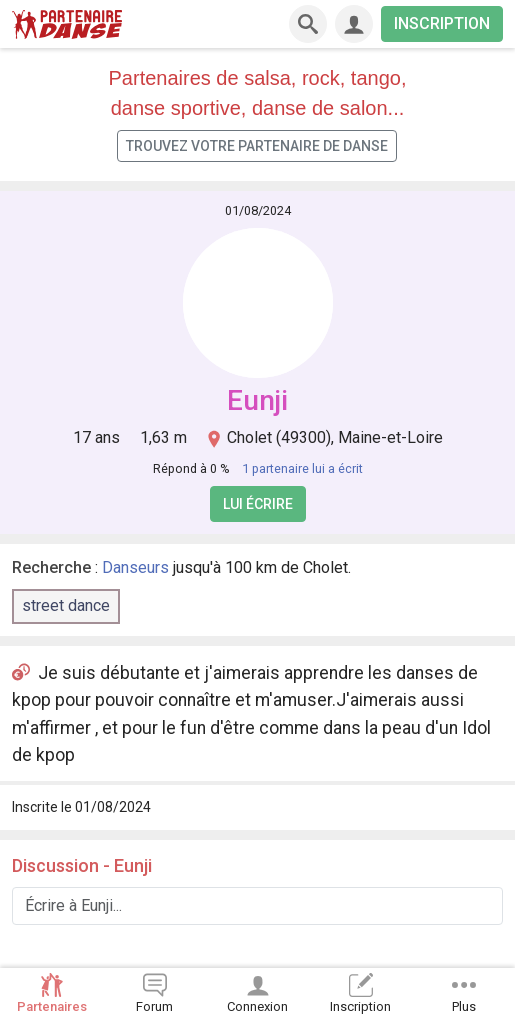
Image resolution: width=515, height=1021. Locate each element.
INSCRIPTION (442, 23)
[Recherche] (308, 24)
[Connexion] (354, 24)
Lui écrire (258, 504)
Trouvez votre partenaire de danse (257, 146)
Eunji (257, 400)
